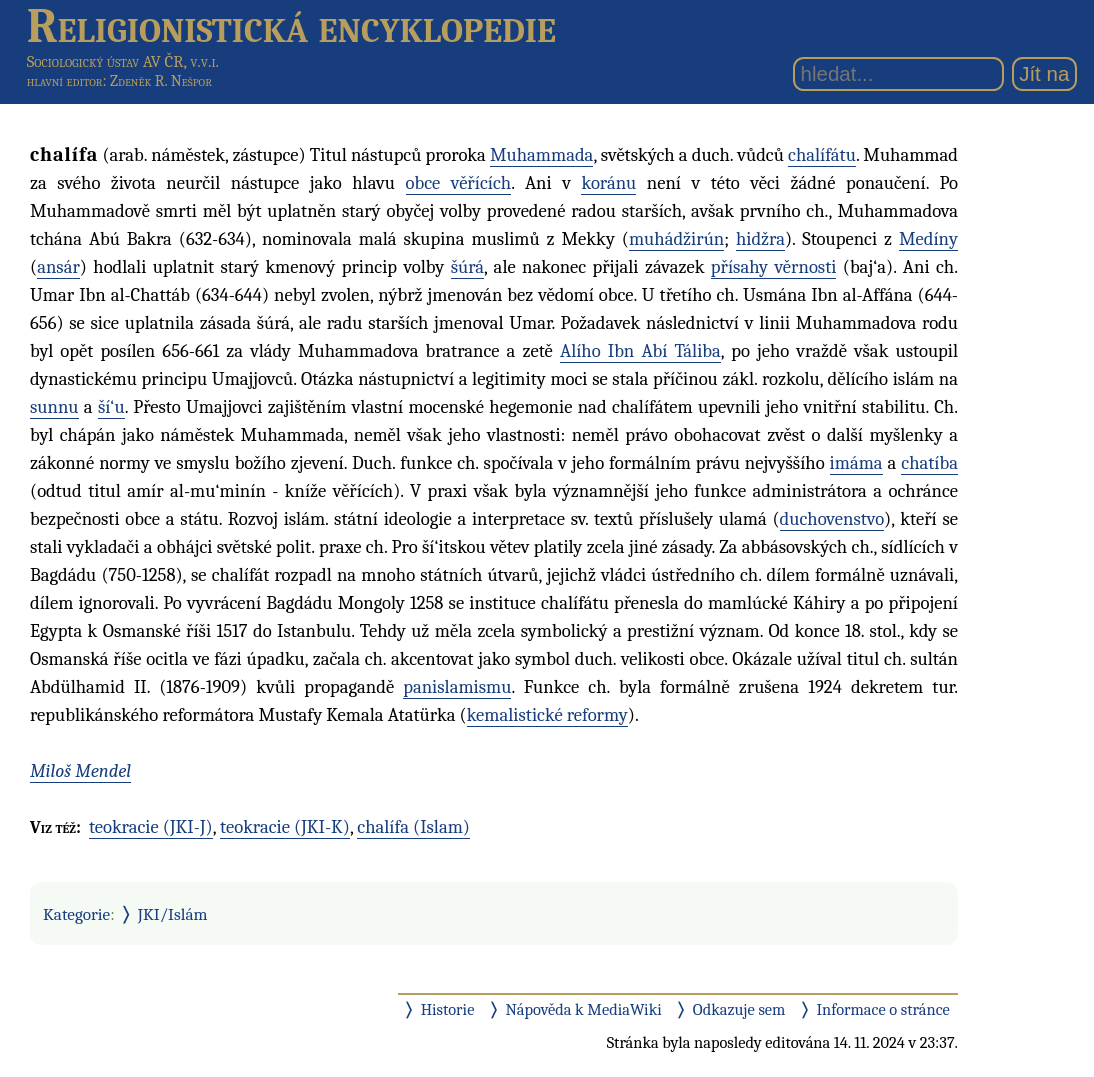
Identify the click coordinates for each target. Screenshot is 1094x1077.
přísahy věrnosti (774, 267)
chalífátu (822, 155)
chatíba (929, 463)
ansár (58, 267)
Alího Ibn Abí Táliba (640, 351)
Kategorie (76, 914)
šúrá (467, 267)
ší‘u (111, 407)
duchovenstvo (832, 519)
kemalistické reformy (547, 715)
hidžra (760, 239)
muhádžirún (676, 239)
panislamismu (457, 687)
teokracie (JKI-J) (151, 827)
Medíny (928, 239)
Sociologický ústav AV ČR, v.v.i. (123, 61)
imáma (856, 463)
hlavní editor (65, 81)
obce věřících (459, 183)
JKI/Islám (173, 914)
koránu (608, 183)
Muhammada (541, 155)
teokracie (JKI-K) (285, 827)
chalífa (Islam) (413, 827)
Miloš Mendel (80, 771)
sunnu (54, 407)
